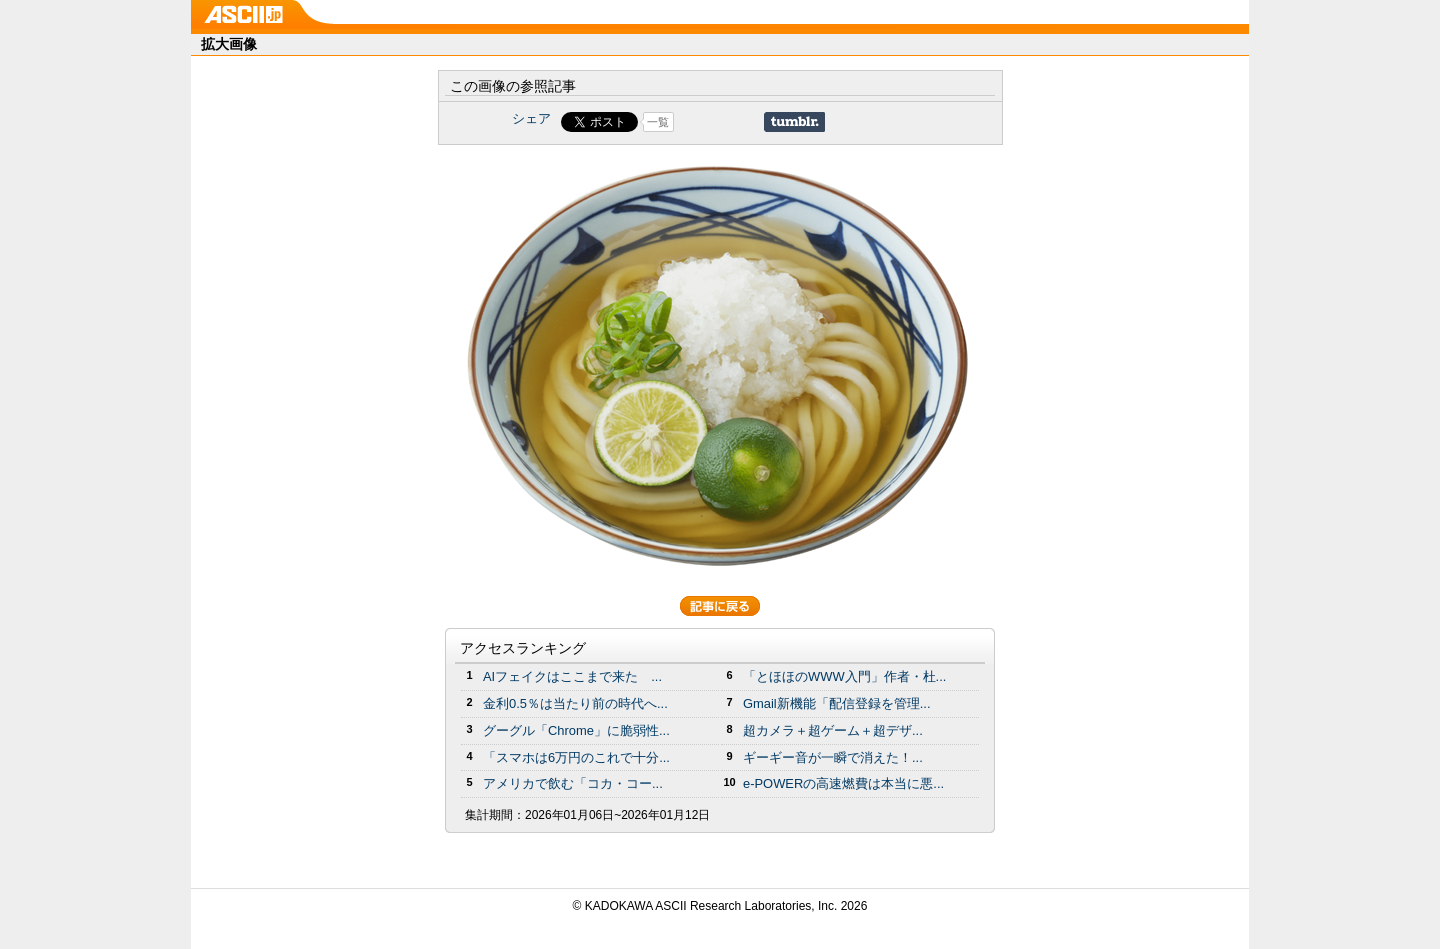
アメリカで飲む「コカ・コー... (573, 783)
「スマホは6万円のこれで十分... (576, 757)
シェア (531, 118)
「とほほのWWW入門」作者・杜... (844, 676)
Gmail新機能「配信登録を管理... (837, 703)
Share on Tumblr (794, 122)
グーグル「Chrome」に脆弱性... (576, 730)
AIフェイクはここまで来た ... (572, 676)
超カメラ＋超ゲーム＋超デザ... (833, 730)
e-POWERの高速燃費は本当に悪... (843, 783)
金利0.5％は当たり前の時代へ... (575, 703)
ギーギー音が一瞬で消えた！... (833, 757)
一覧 (658, 122)
